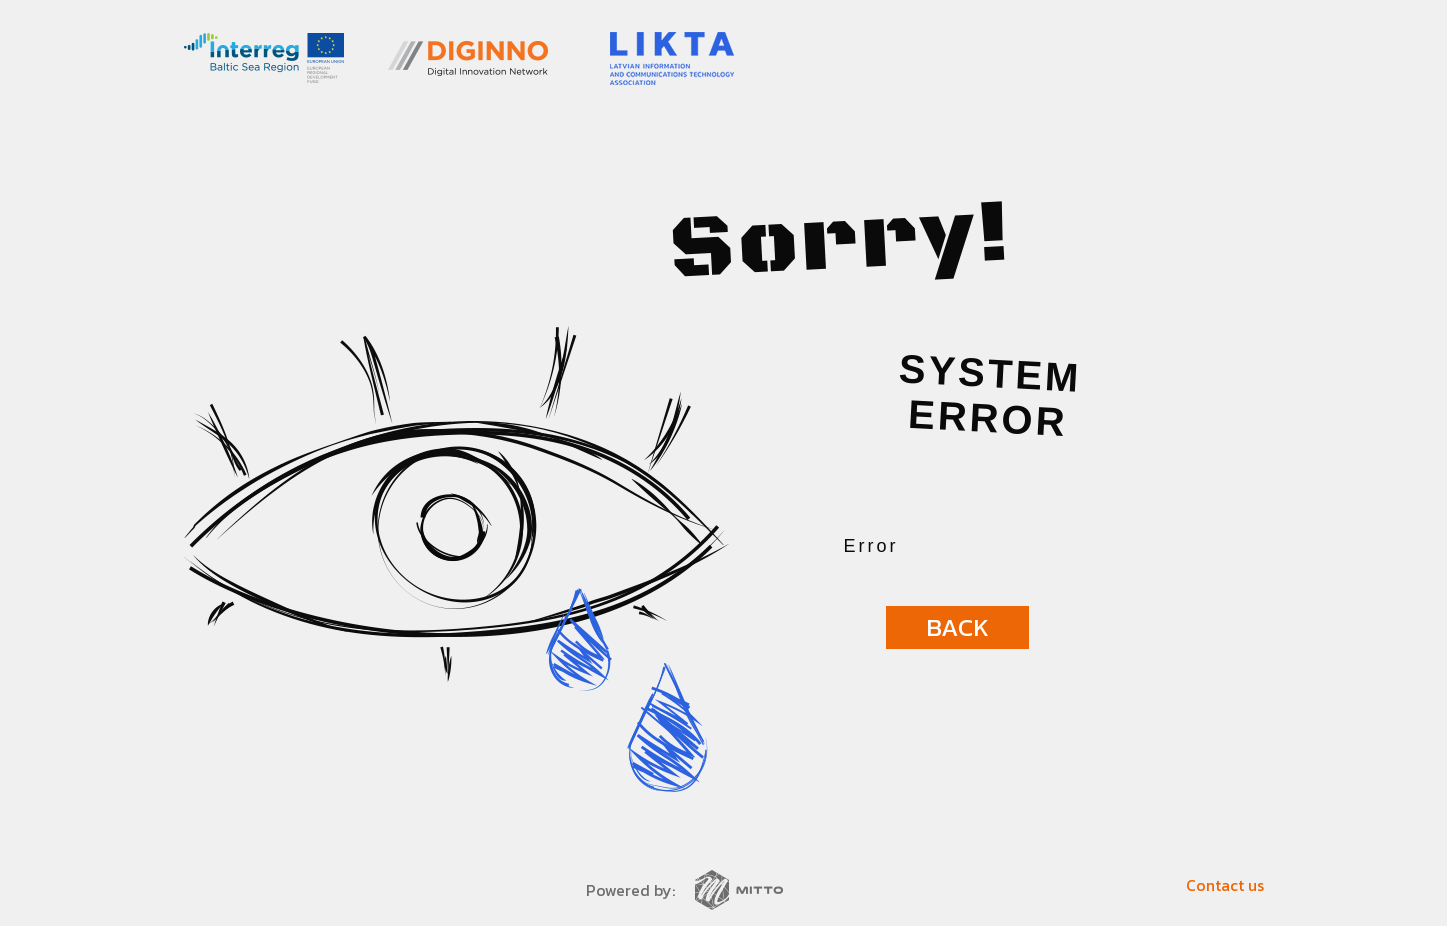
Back (957, 627)
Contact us (1225, 885)
